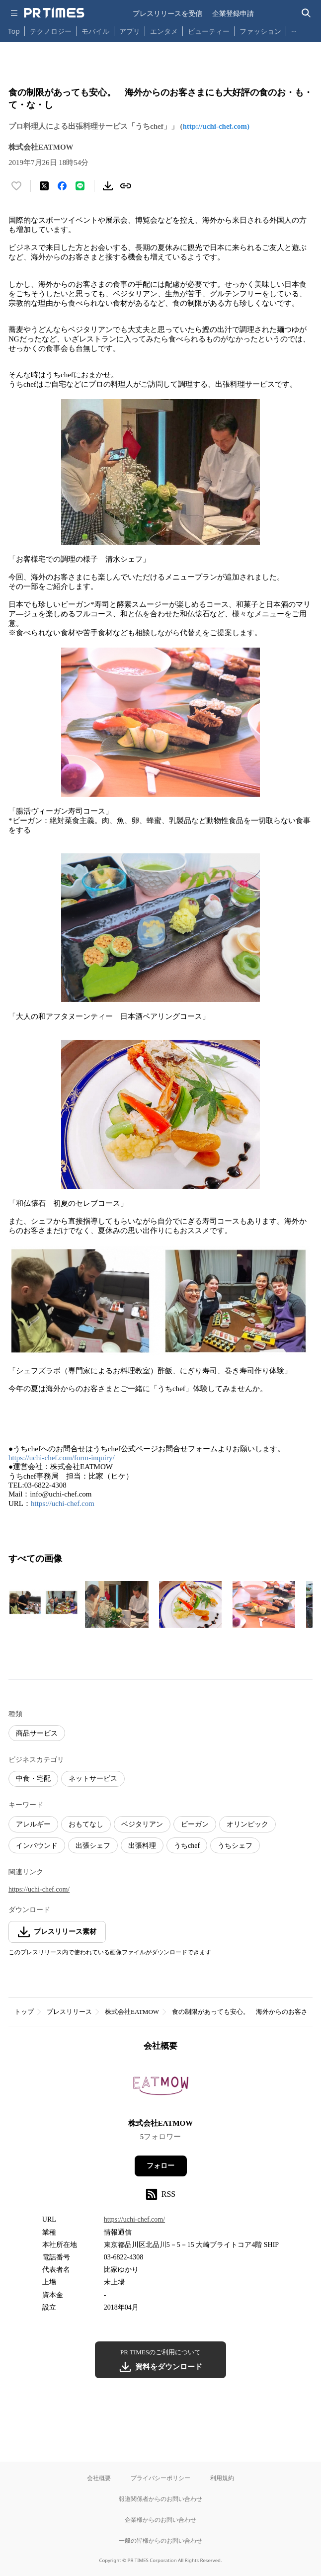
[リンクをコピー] (126, 186)
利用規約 (222, 2478)
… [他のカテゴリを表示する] (294, 29)
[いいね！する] (16, 186)
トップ (24, 2011)
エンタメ (164, 31)
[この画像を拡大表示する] (43, 1604)
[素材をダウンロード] (108, 186)
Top (14, 31)
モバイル (95, 31)
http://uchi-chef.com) (215, 126)
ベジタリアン (142, 1824)
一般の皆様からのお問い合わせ (160, 2540)
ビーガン (195, 1824)
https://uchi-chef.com (62, 1503)
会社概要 (99, 2478)
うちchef (187, 1845)
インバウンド (37, 1845)
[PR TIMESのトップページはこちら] (54, 13)
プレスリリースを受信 (167, 13)
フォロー (160, 2165)
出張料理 (142, 1845)
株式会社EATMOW (132, 2011)
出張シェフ (93, 1845)
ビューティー (209, 31)
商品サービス (37, 1733)
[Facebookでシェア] (62, 186)
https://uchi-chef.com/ (39, 1889)
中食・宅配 (33, 1778)
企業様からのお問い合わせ (160, 2519)
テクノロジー (51, 31)
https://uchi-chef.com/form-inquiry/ (61, 1458)
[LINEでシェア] (80, 186)
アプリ (129, 31)
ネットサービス (93, 1778)
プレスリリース (69, 2011)
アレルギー (33, 1824)
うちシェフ (235, 1845)
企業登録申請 (233, 13)
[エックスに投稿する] (44, 186)
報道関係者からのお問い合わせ (160, 2498)
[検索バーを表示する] (306, 13)
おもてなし (86, 1824)
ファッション (260, 31)
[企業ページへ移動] (161, 2088)
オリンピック (247, 1824)
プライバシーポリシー (160, 2478)
